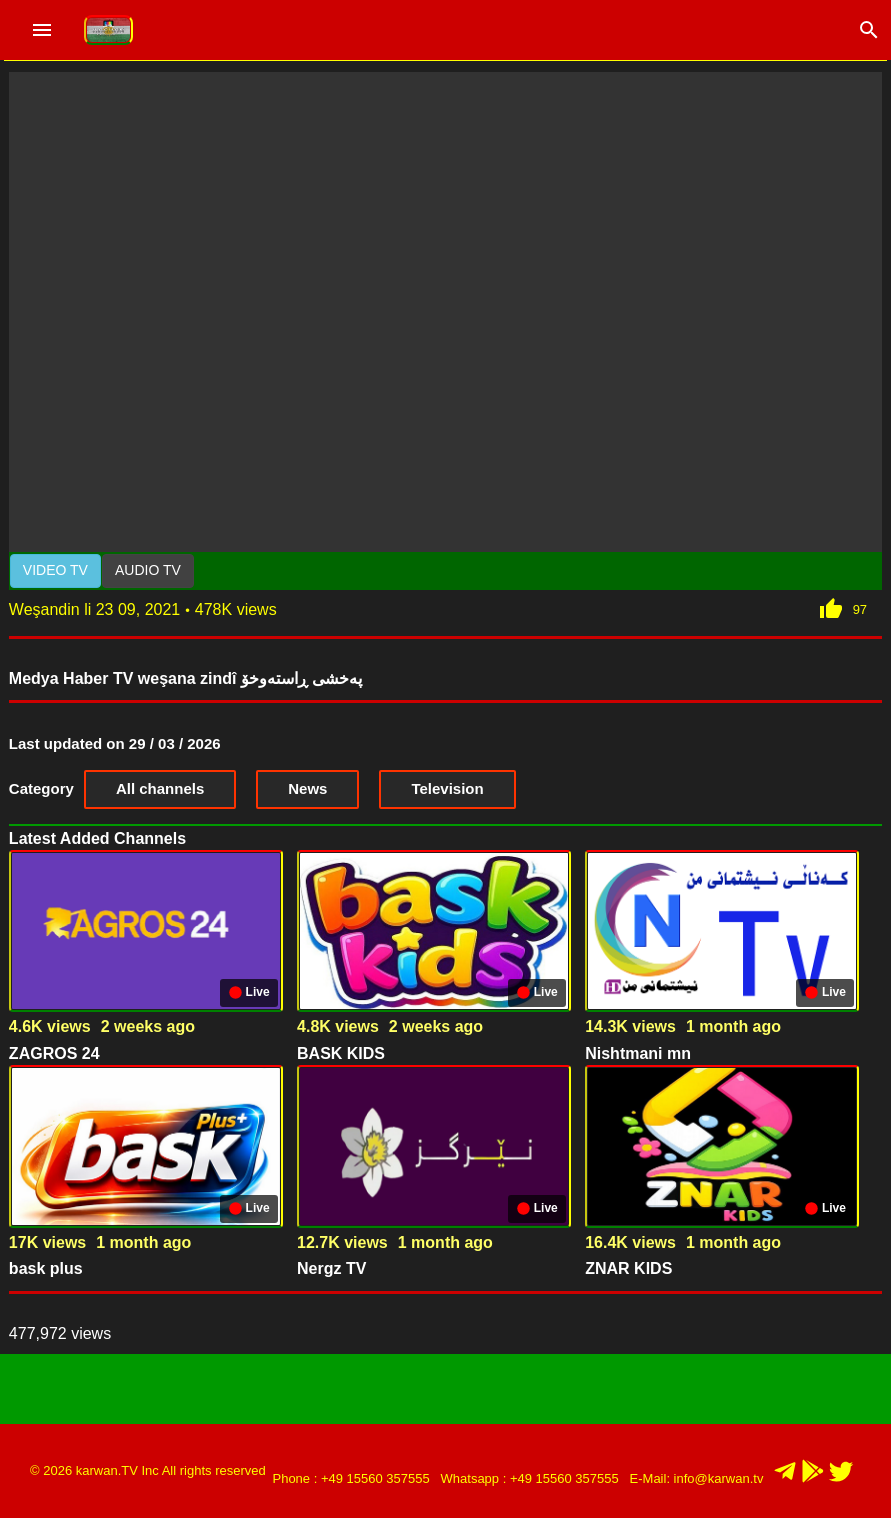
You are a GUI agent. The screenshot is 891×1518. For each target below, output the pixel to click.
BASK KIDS (341, 1053)
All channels (160, 788)
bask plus (46, 1268)
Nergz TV (331, 1268)
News (307, 788)
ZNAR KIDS (628, 1268)
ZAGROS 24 (54, 1053)
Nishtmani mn (638, 1053)
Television (447, 788)
